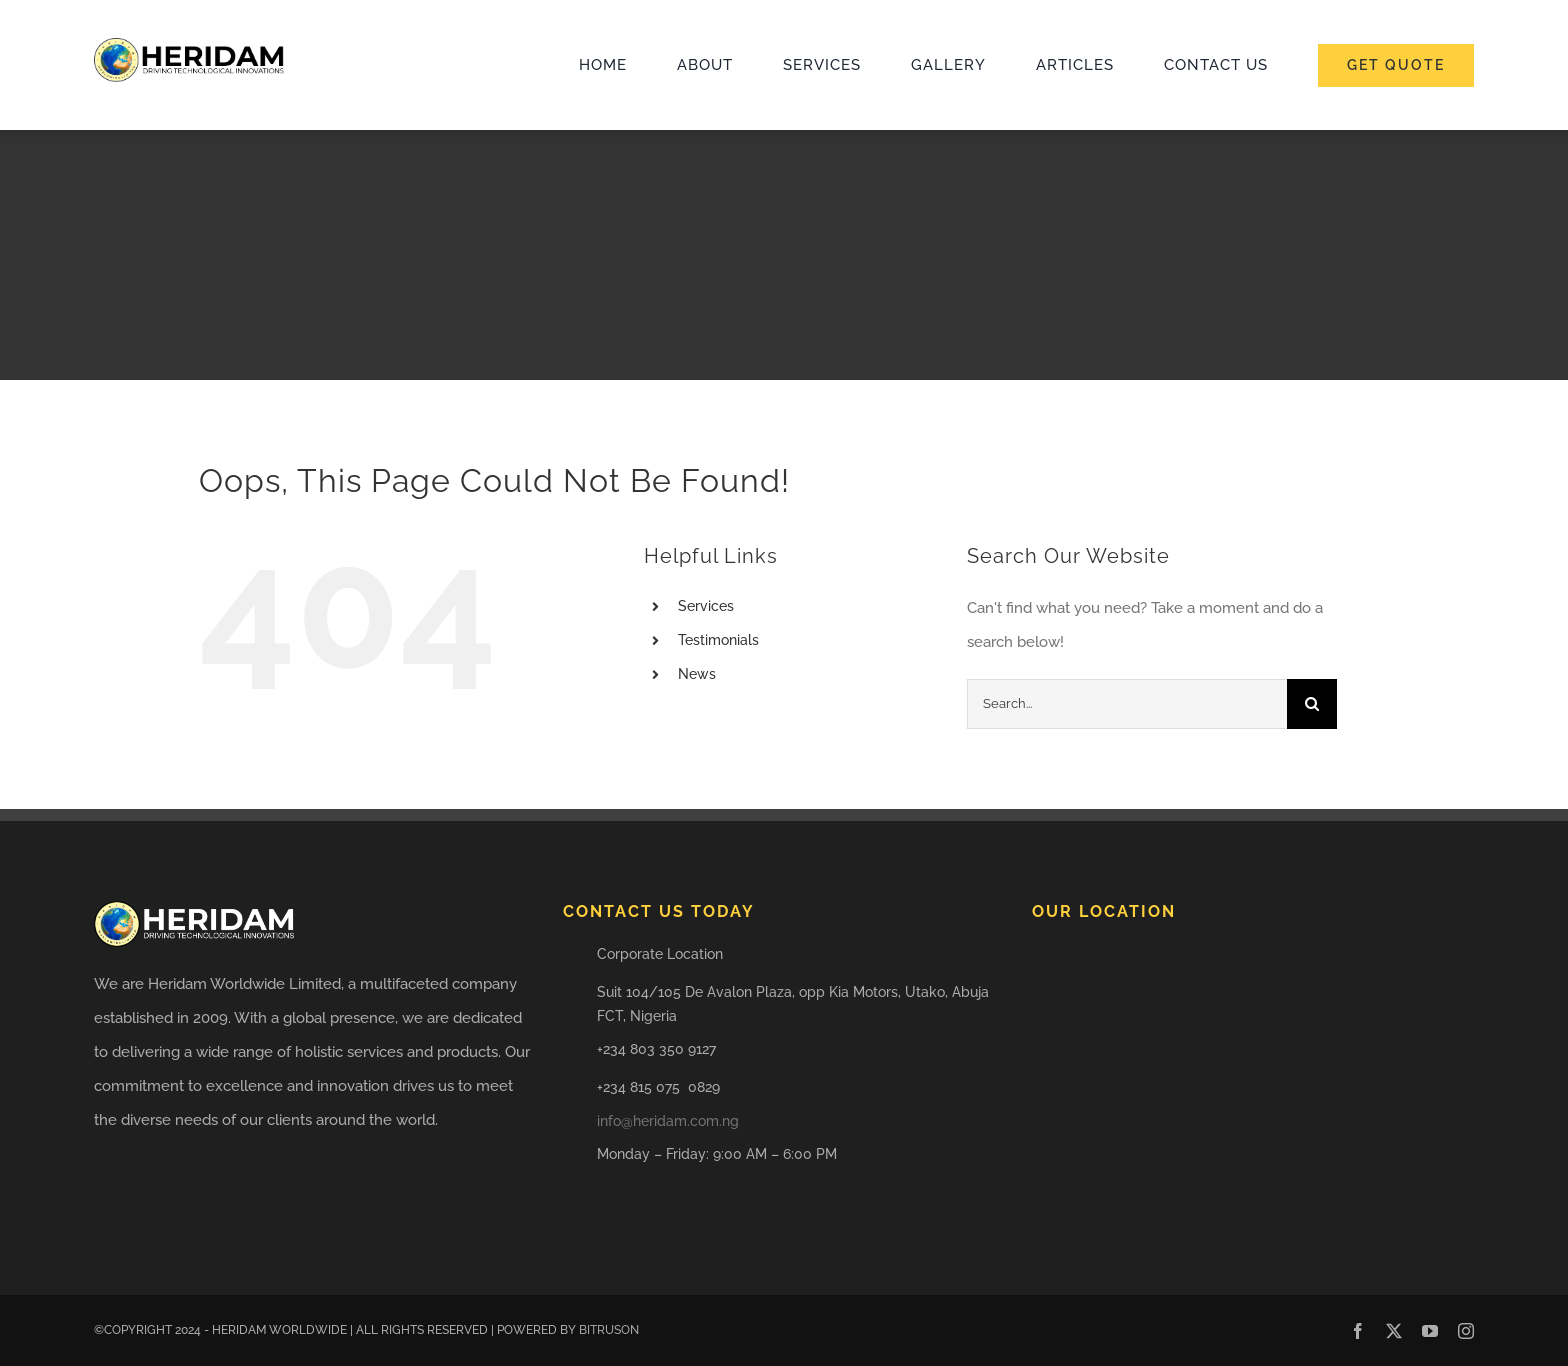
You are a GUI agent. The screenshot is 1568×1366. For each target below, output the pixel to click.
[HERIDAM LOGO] (189, 45)
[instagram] (1466, 1331)
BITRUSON (609, 1330)
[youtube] (1430, 1331)
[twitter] (1394, 1331)
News (697, 674)
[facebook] (1358, 1331)
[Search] (1312, 704)
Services (706, 606)
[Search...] (1127, 704)
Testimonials (718, 640)
